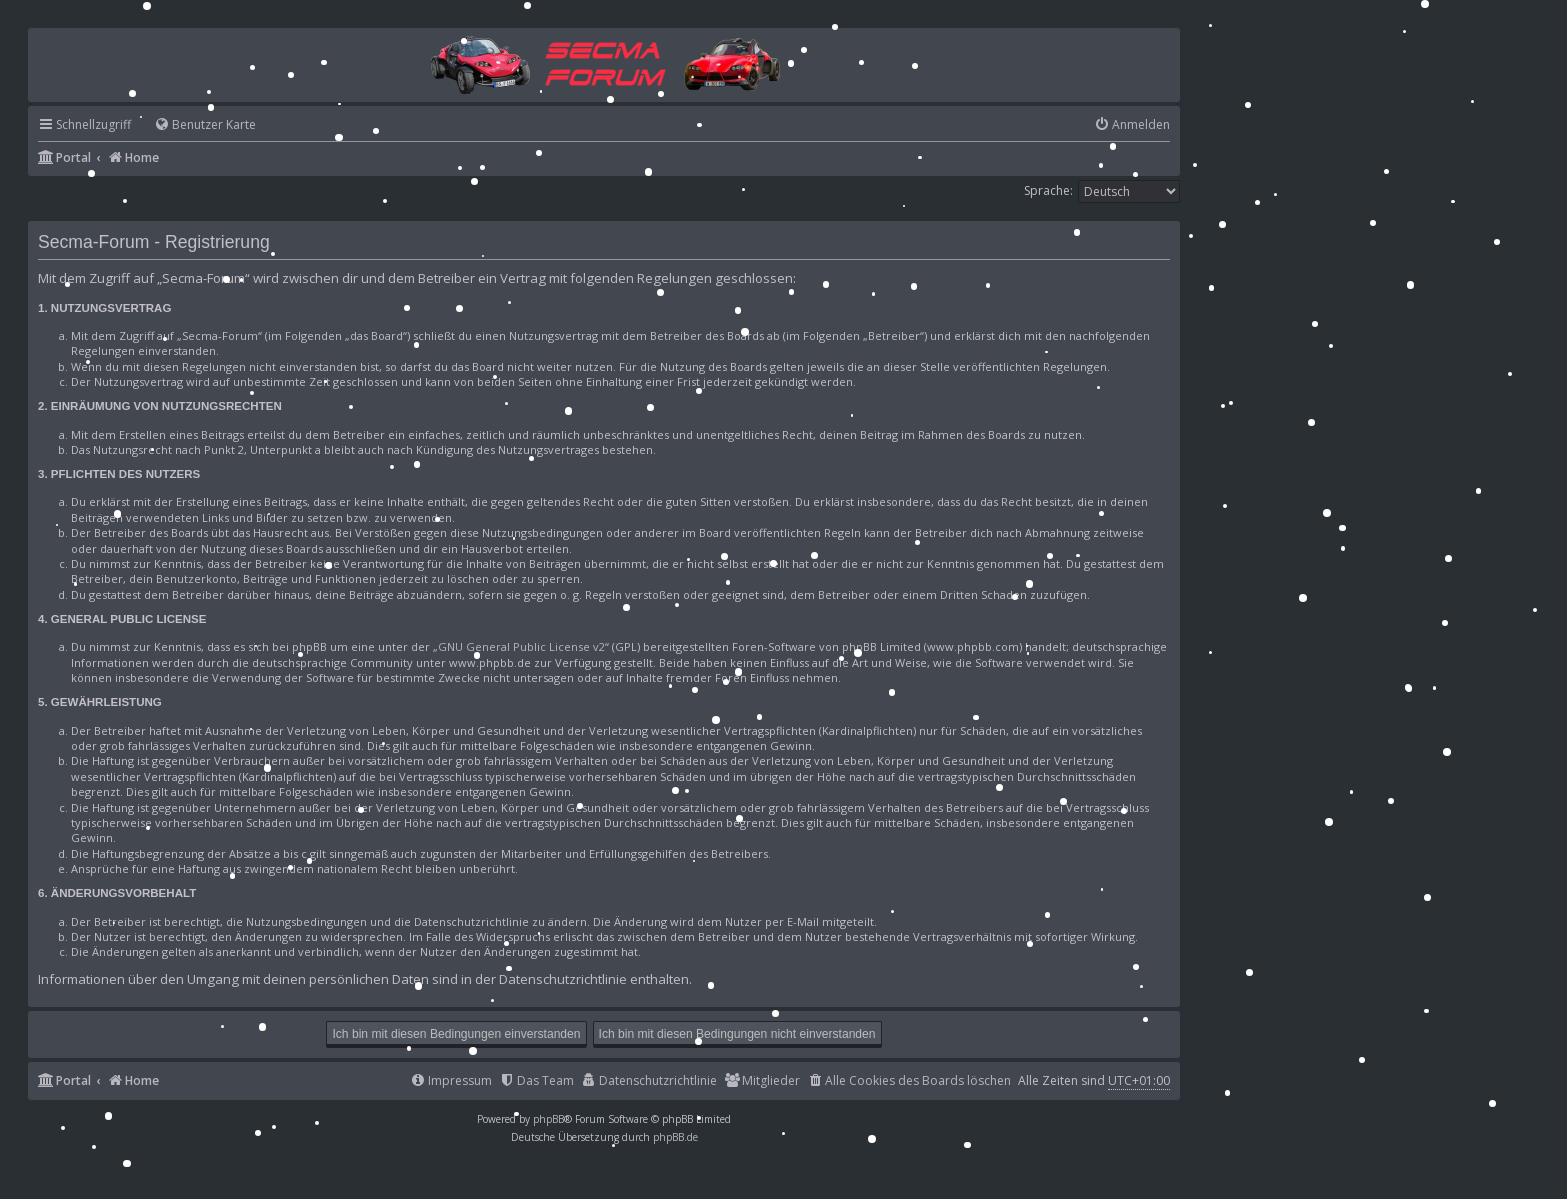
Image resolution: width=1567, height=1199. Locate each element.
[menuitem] (196, 125)
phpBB (548, 1119)
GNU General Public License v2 (521, 646)
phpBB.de (675, 1137)
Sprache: (1048, 190)
